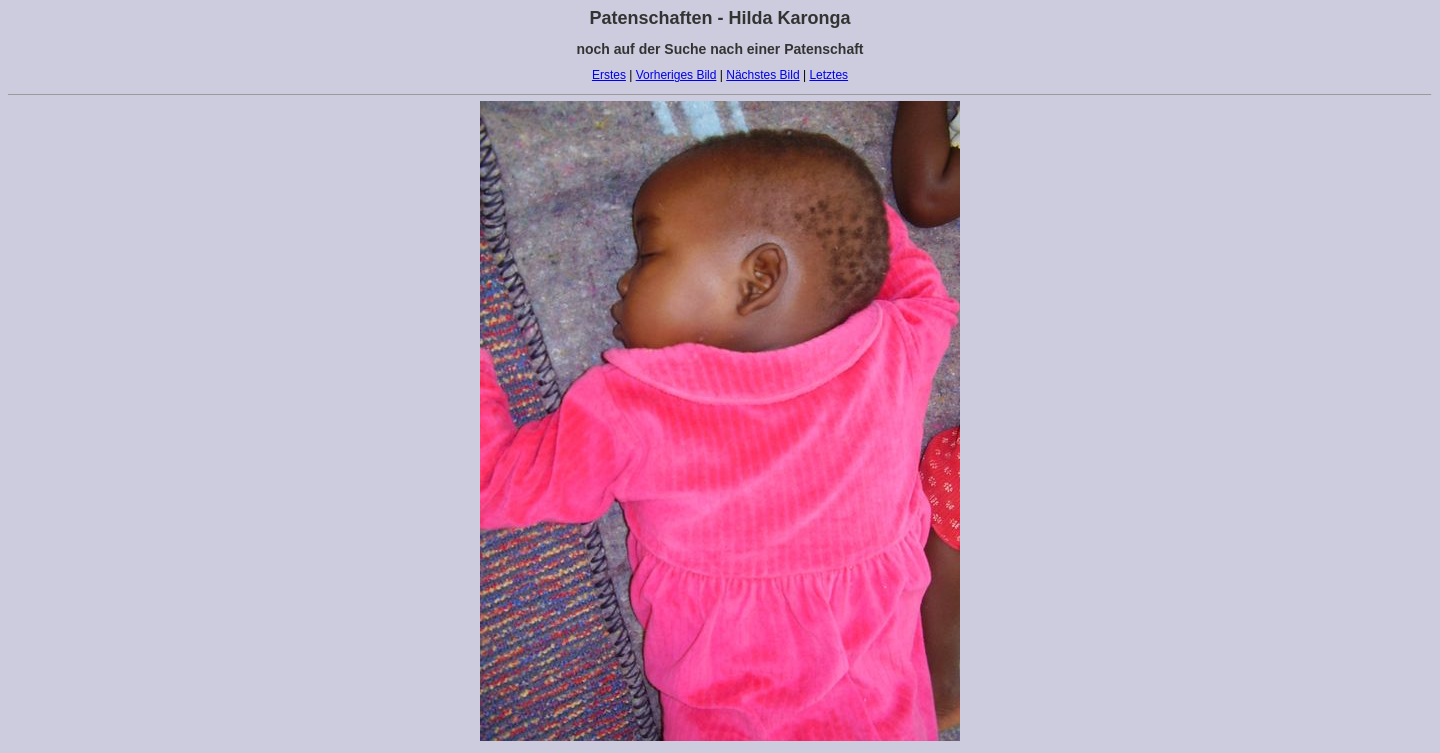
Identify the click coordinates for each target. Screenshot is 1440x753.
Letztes (828, 75)
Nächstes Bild (762, 75)
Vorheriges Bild (676, 75)
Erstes (609, 75)
